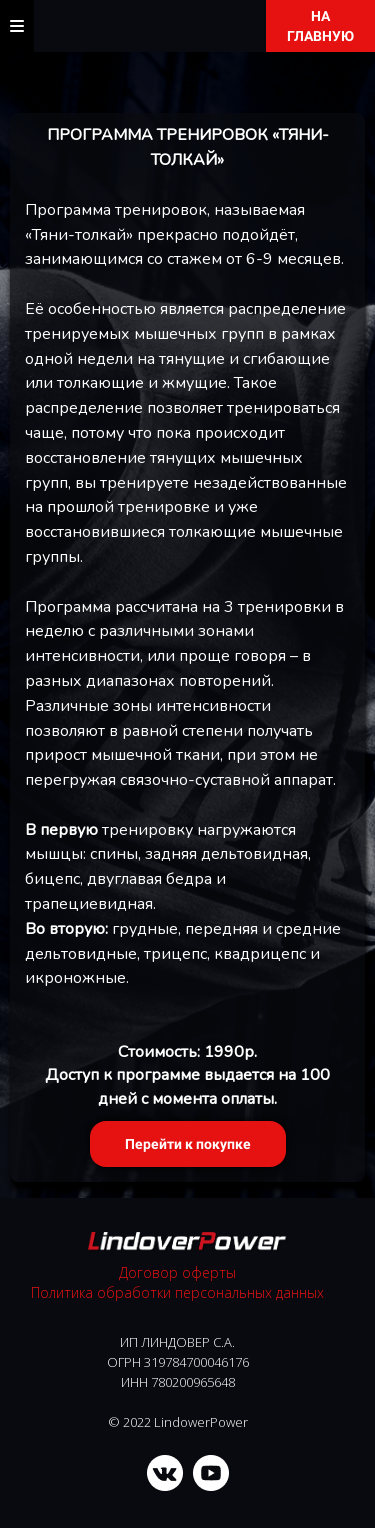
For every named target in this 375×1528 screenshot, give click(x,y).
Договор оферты (177, 1272)
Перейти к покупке (188, 1144)
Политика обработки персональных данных (177, 1292)
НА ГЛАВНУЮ (320, 26)
